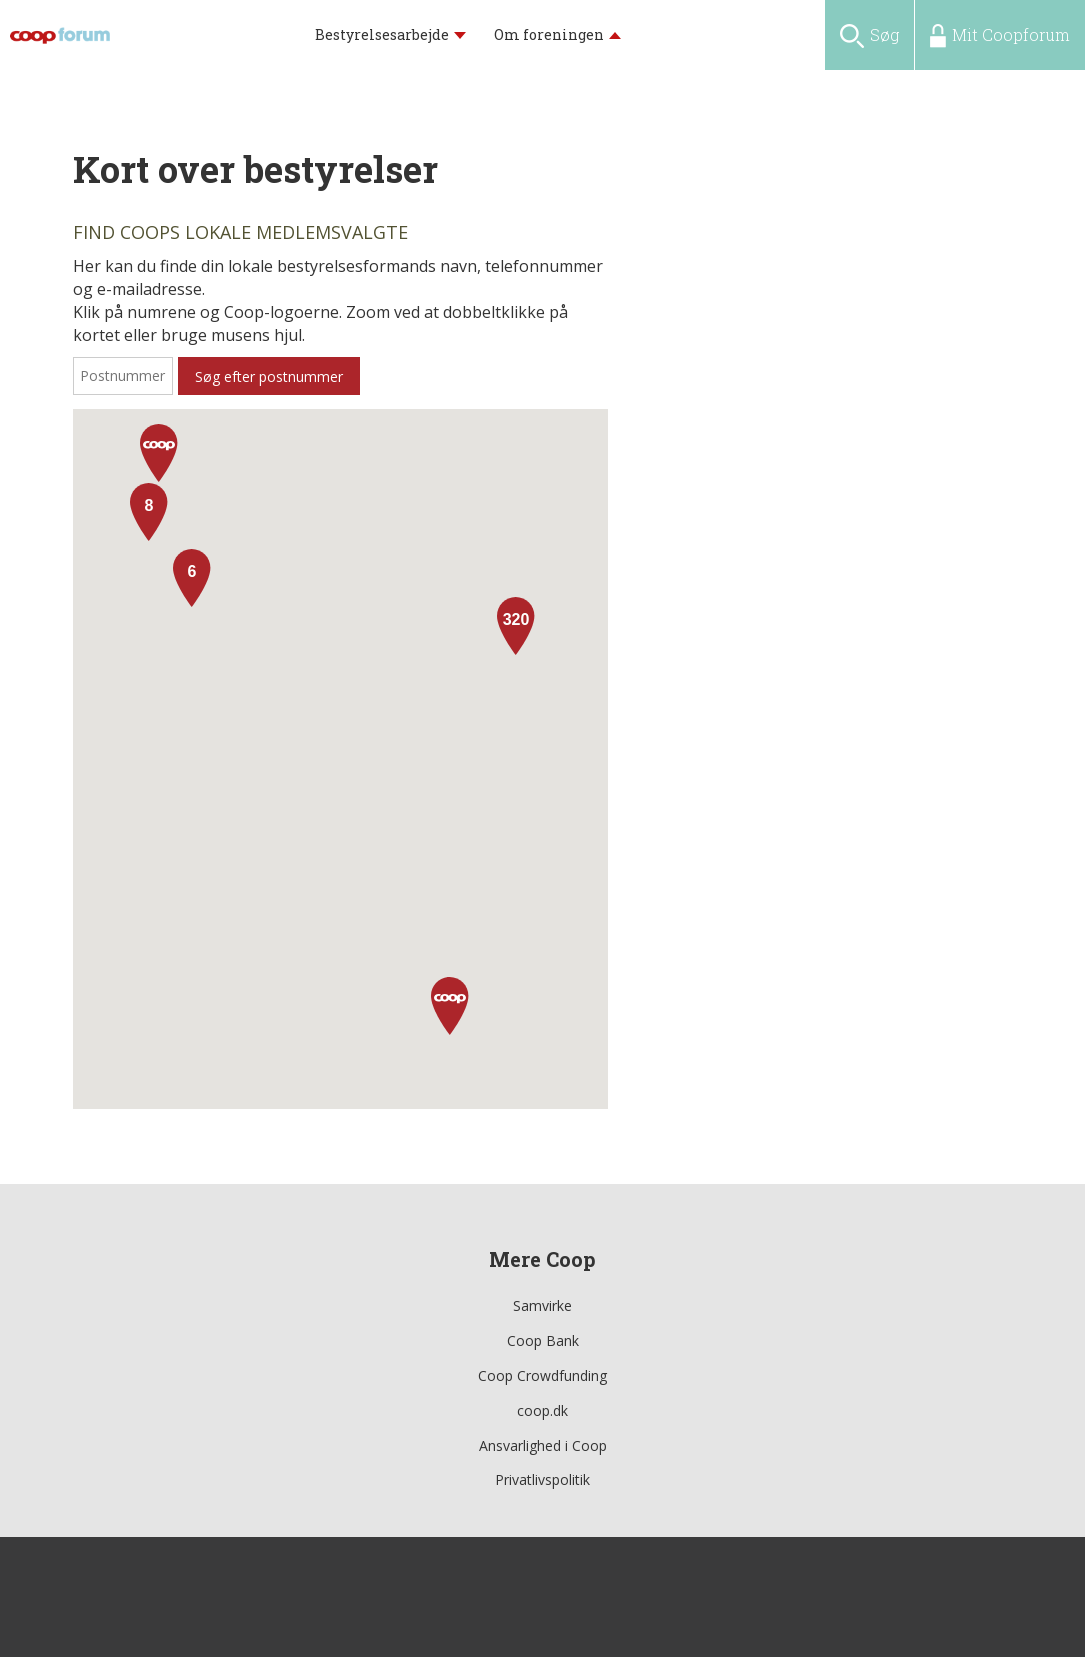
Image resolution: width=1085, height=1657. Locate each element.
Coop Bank (543, 1340)
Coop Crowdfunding (542, 1375)
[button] (450, 1006)
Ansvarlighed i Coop (543, 1445)
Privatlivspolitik (542, 1479)
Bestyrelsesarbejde (382, 34)
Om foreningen (549, 34)
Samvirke (542, 1305)
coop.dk (542, 1410)
